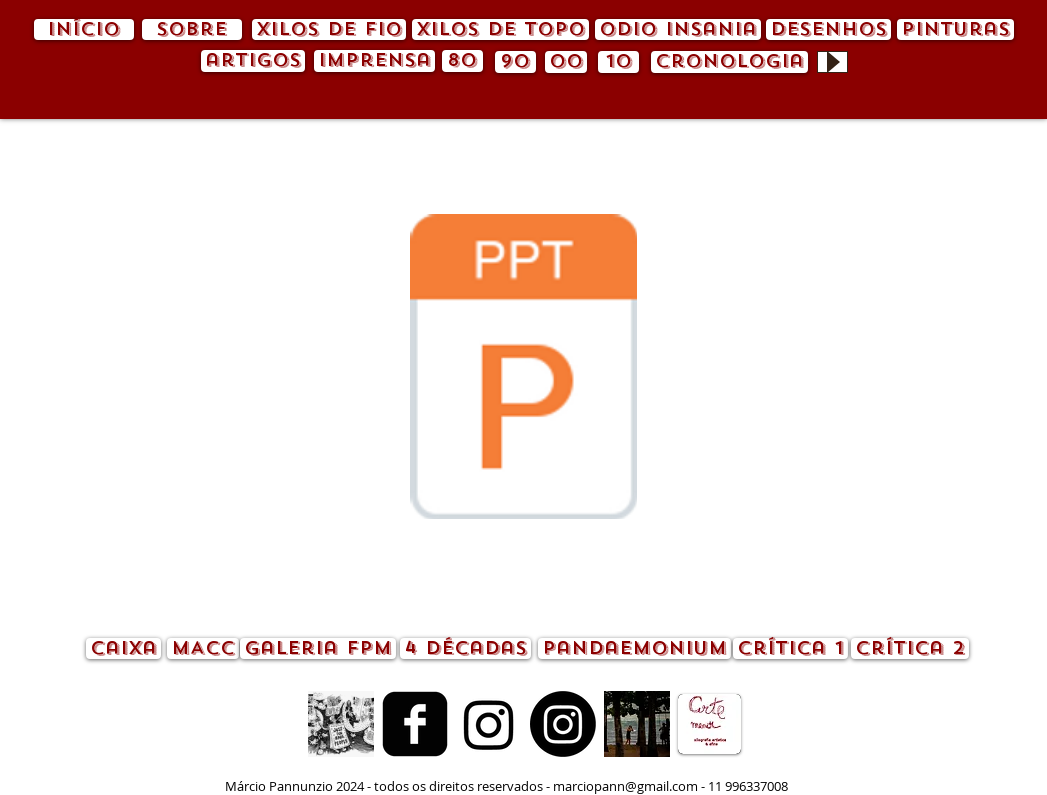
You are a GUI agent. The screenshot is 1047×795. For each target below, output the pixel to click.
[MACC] (203, 648)
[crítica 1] (790, 648)
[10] (618, 62)
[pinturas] (955, 29)
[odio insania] (678, 29)
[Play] (832, 62)
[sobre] (192, 29)
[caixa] (123, 648)
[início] (84, 29)
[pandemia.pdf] (524, 369)
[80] (462, 61)
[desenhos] (828, 29)
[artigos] (253, 61)
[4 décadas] (465, 648)
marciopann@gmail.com (625, 786)
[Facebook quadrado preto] (415, 724)
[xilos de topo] (500, 29)
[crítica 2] (910, 648)
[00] (566, 62)
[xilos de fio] (329, 29)
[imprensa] (374, 61)
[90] (515, 62)
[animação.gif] (341, 724)
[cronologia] (729, 62)
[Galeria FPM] (318, 648)
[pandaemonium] (634, 648)
